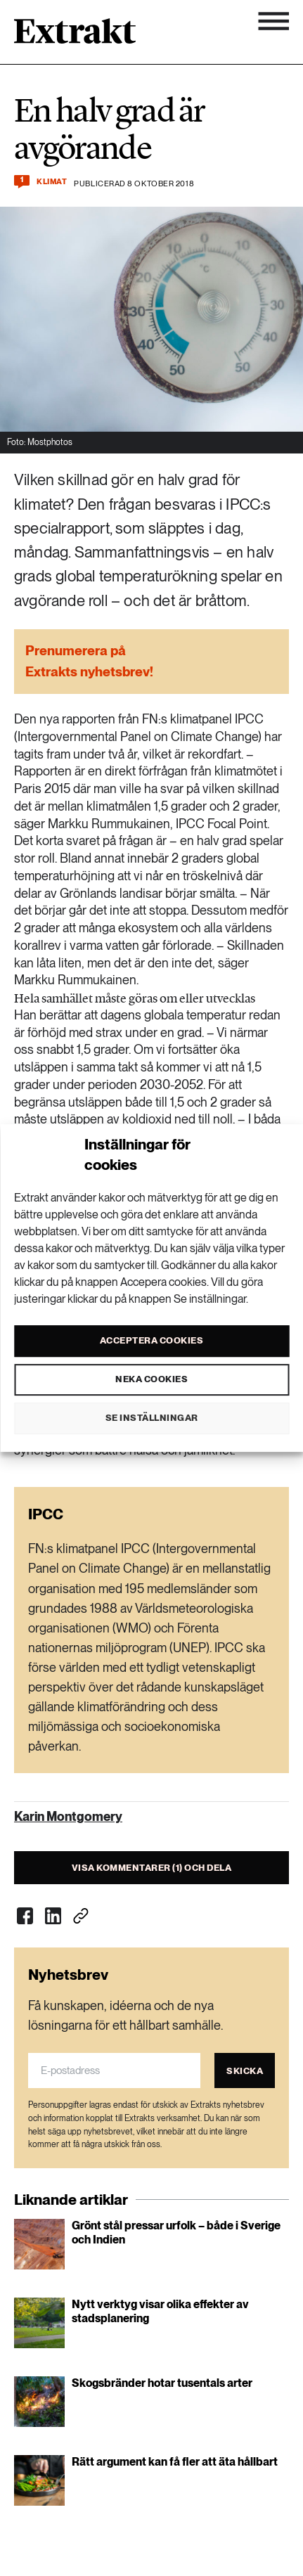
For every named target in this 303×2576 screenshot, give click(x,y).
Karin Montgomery (68, 1816)
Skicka (244, 2071)
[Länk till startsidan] (75, 36)
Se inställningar (151, 1417)
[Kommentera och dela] (22, 181)
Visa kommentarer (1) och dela (152, 1867)
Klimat (52, 181)
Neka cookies (151, 1379)
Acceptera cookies (152, 1340)
